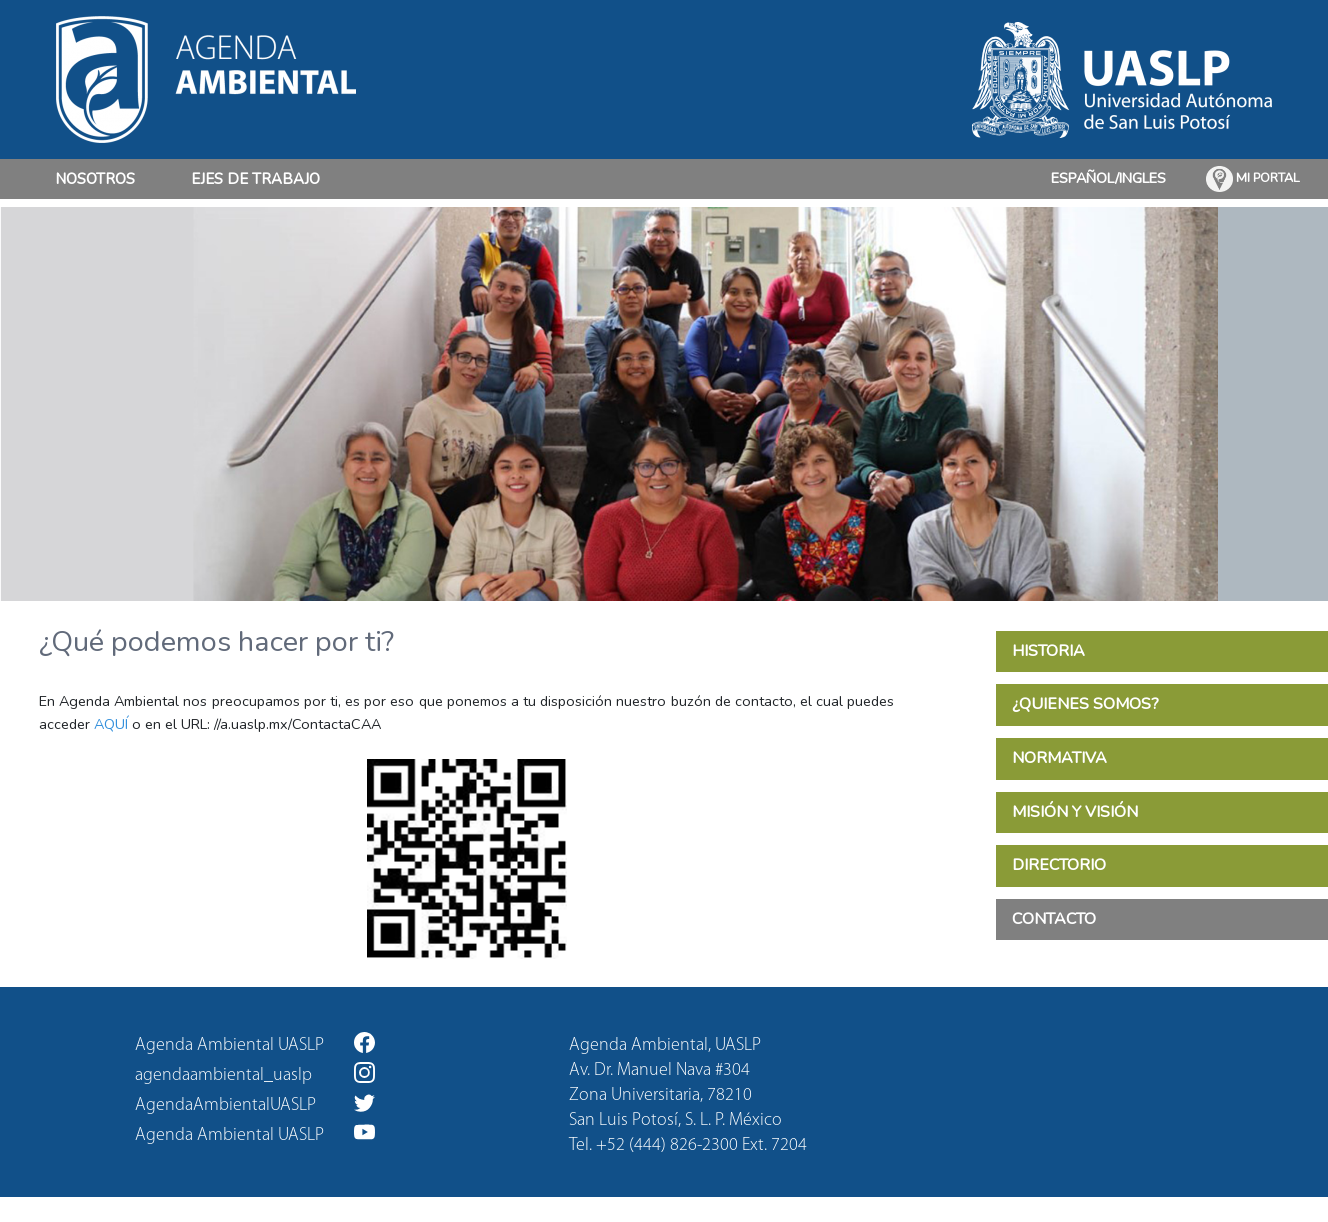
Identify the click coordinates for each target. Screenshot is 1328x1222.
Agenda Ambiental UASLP (255, 1043)
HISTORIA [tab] (1048, 651)
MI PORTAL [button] (1253, 179)
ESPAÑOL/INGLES (1108, 178)
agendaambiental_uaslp (255, 1073)
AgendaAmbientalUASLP (255, 1103)
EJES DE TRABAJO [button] (255, 179)
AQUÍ (111, 724)
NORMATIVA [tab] (1059, 758)
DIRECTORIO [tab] (1059, 865)
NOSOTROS (95, 177)
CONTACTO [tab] (1054, 919)
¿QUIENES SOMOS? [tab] (1085, 704)
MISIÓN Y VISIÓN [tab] (1075, 812)
